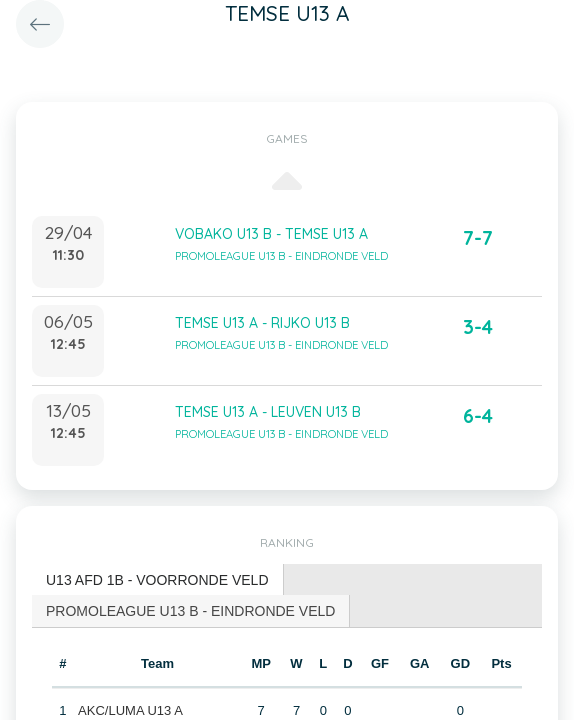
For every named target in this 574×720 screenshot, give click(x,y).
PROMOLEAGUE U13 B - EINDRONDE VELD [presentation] (190, 611)
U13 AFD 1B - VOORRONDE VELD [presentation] (157, 580)
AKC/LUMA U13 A (130, 710)
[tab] (158, 580)
